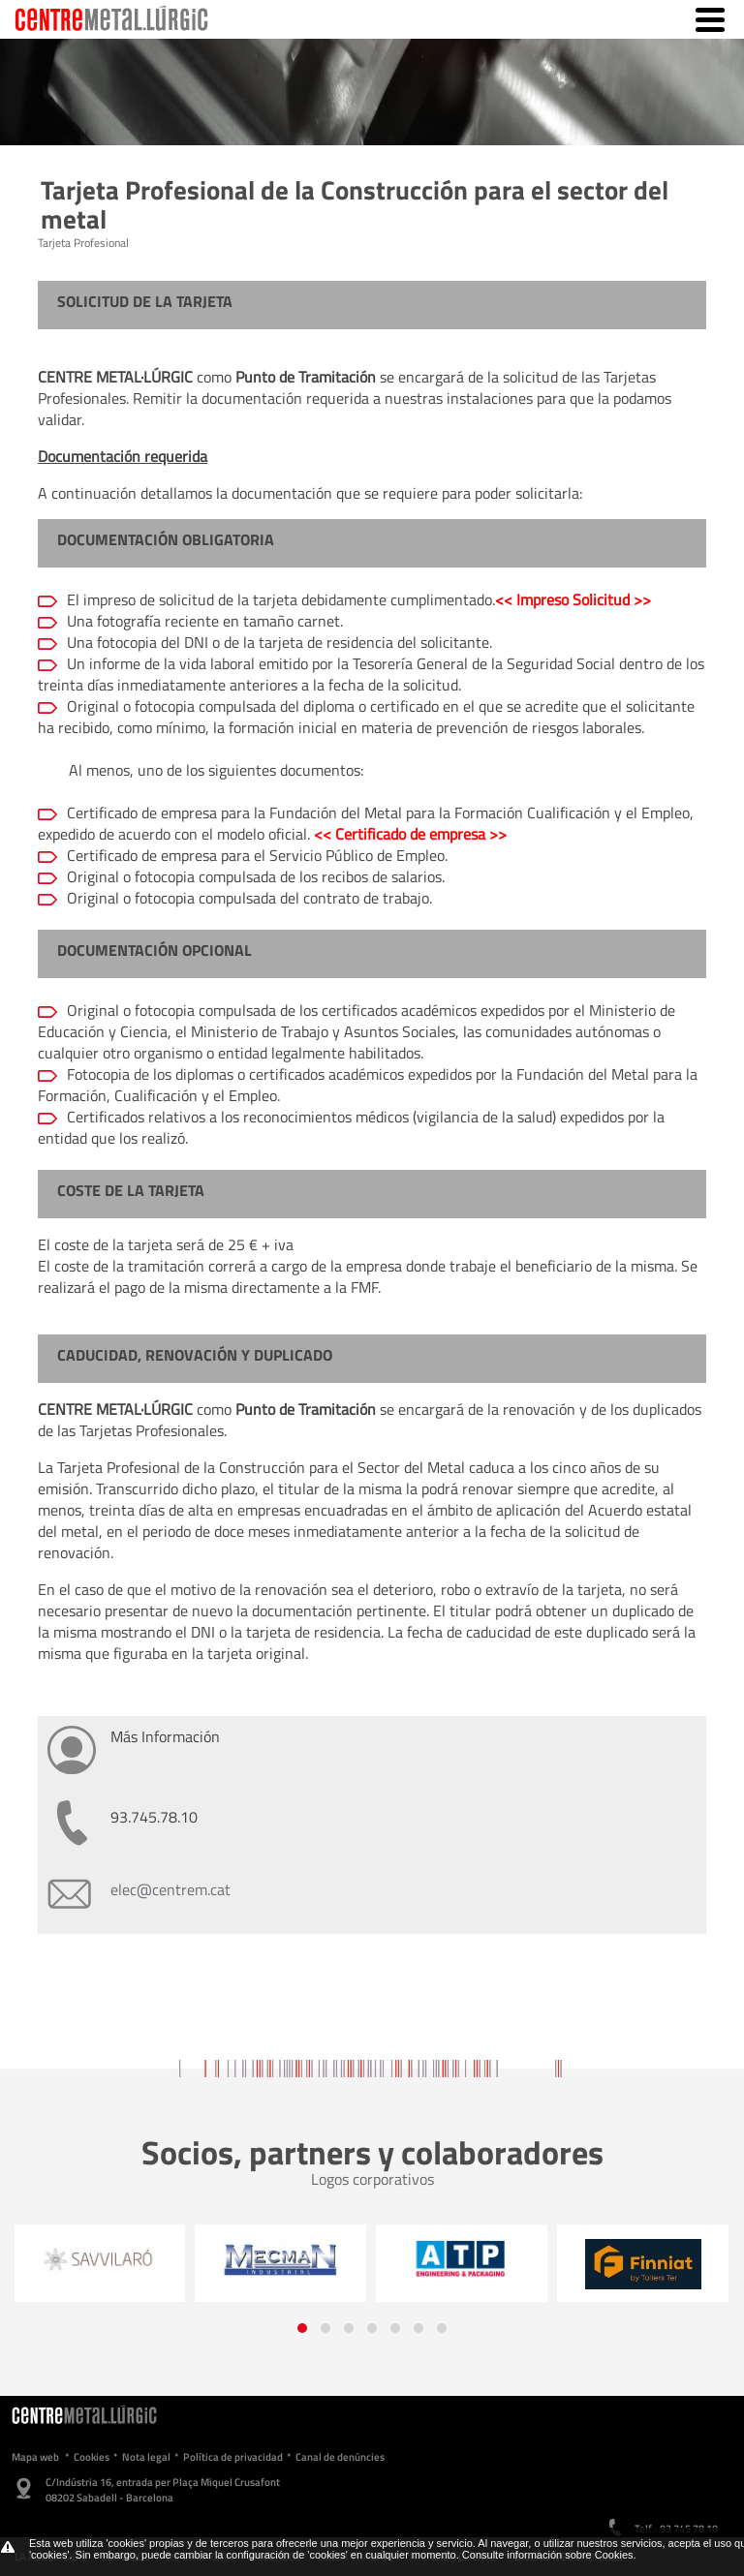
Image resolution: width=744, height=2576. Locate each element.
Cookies (91, 2457)
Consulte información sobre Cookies (548, 2555)
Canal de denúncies (340, 2457)
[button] (302, 2328)
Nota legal (146, 2457)
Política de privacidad (233, 2457)
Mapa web (35, 2457)
